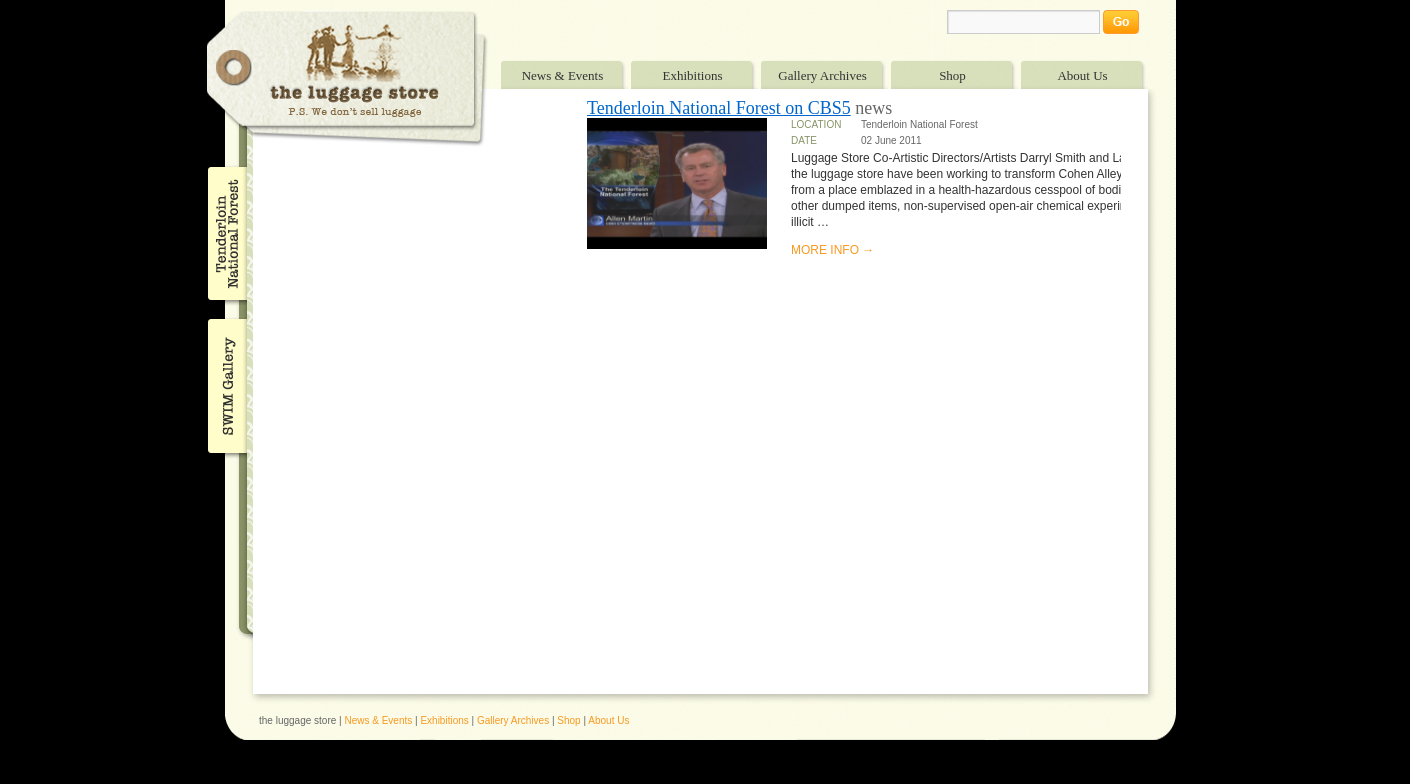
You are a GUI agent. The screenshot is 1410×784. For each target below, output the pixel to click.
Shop (952, 75)
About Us (1082, 75)
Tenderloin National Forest (225, 233)
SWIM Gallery (225, 383)
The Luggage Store (347, 78)
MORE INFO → (832, 250)
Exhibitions (693, 75)
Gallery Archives (822, 75)
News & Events (563, 75)
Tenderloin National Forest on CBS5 (719, 108)
